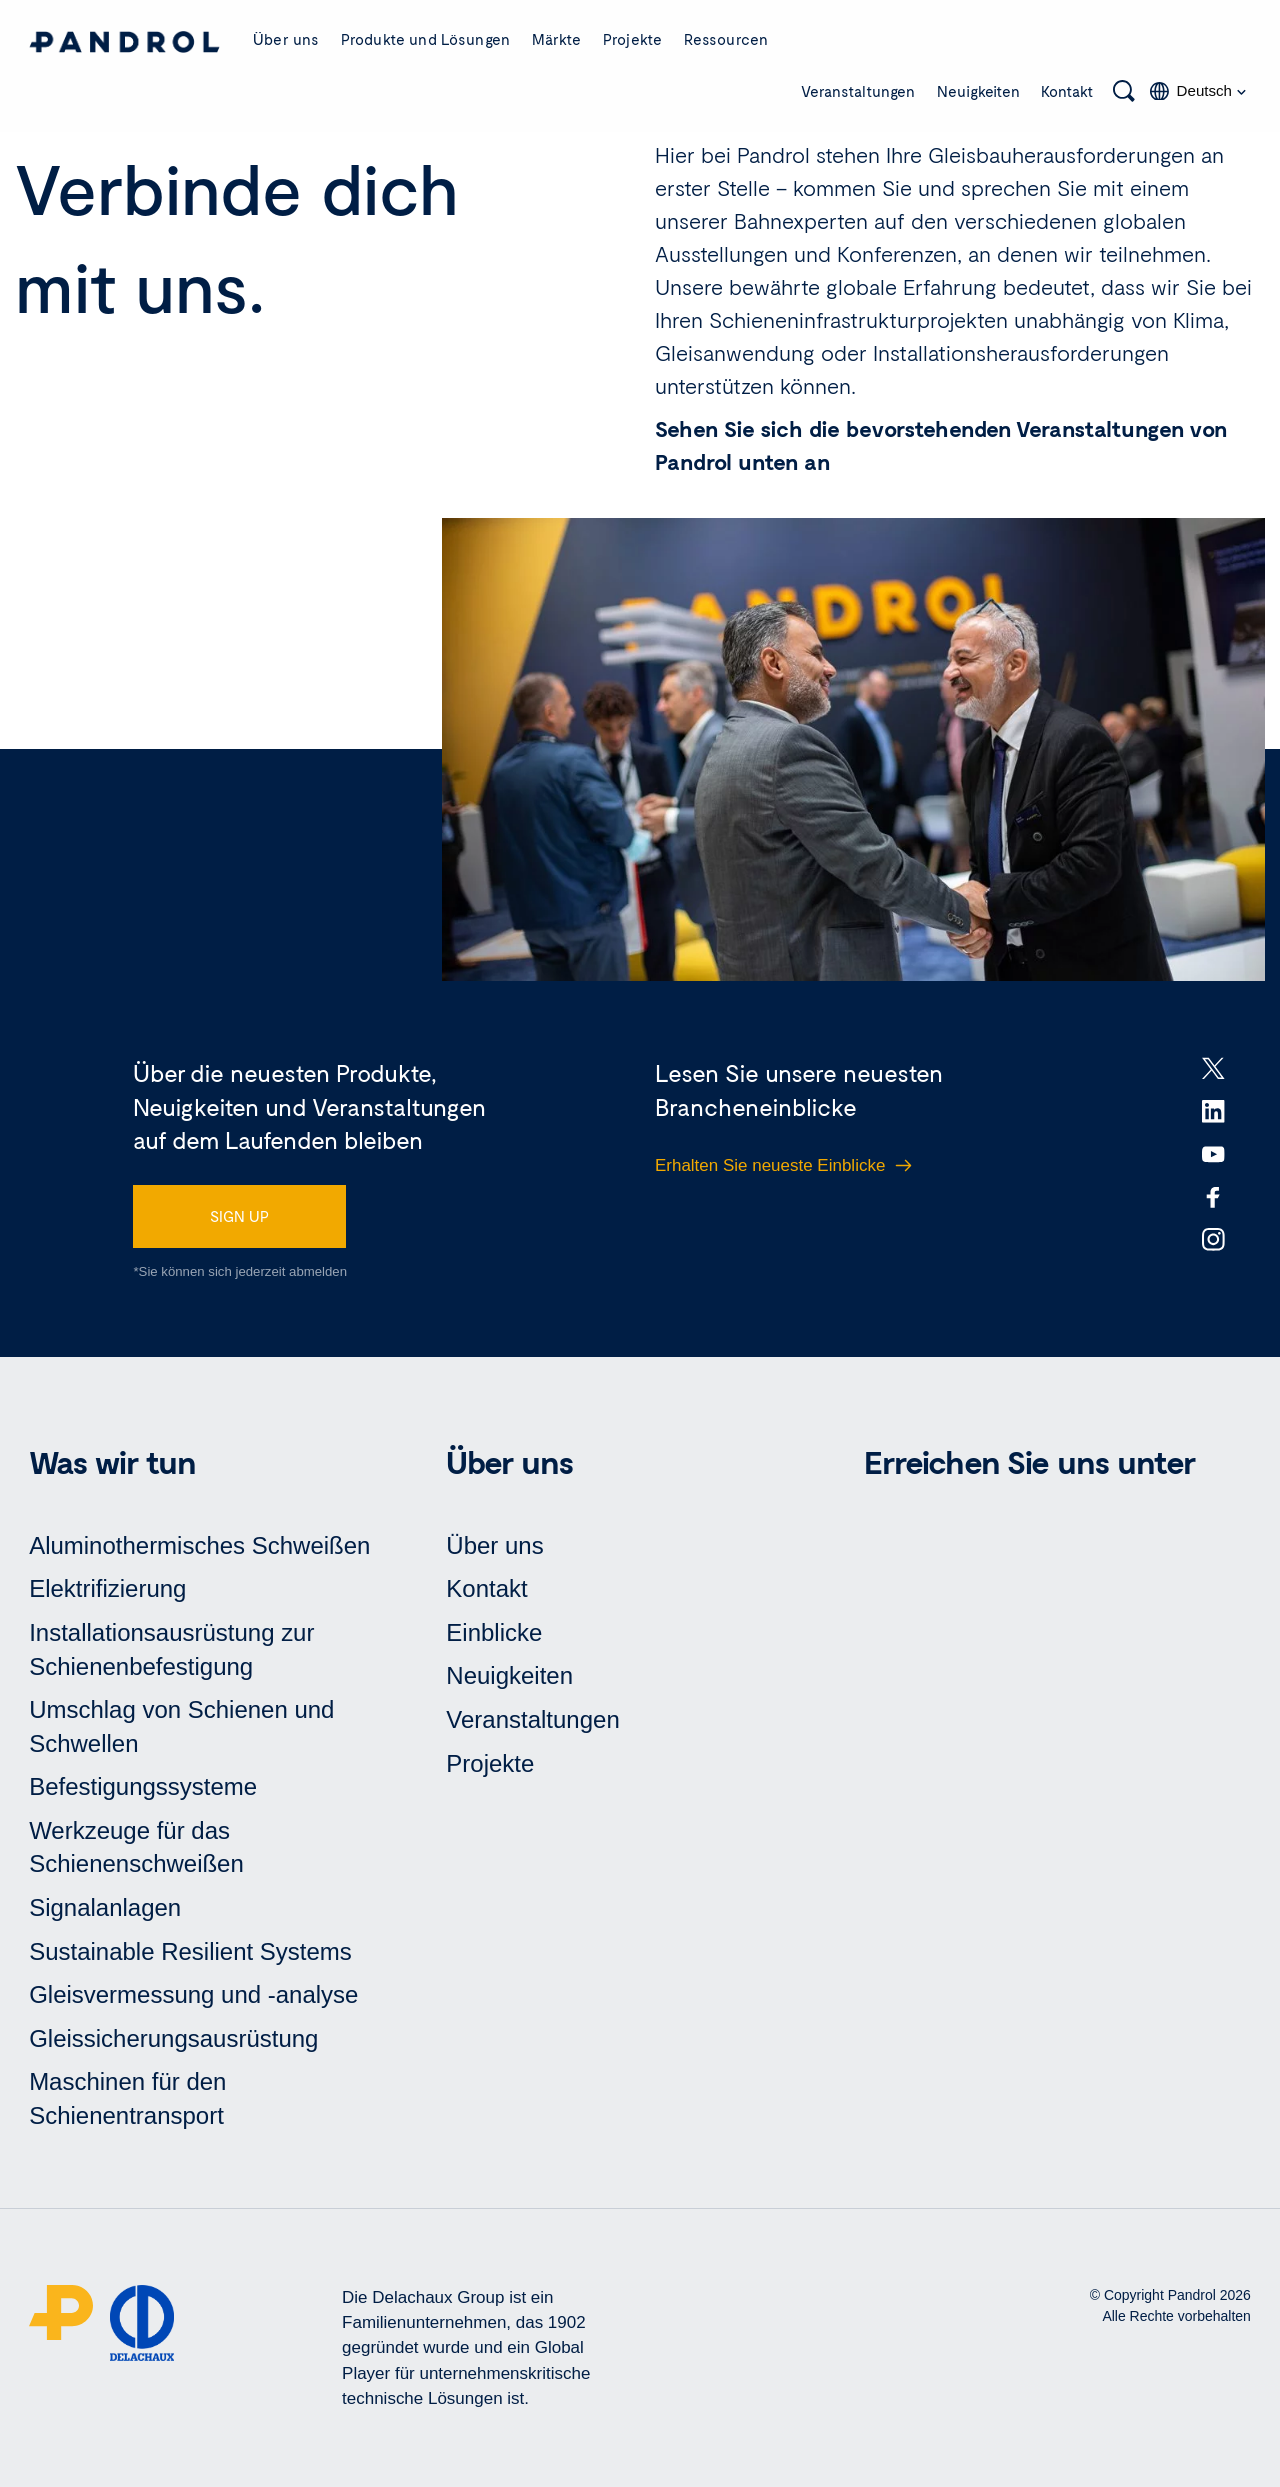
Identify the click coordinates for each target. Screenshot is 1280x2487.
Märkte (557, 39)
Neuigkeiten (978, 91)
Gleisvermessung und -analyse (193, 1994)
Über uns (286, 39)
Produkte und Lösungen (425, 39)
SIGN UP (239, 1216)
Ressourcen (726, 39)
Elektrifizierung (107, 1588)
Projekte (632, 39)
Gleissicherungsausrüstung (173, 2038)
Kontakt (1067, 91)
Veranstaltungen (858, 91)
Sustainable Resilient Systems (190, 1951)
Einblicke (494, 1632)
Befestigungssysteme (143, 1786)
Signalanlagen (105, 1907)
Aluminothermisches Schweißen (199, 1545)
